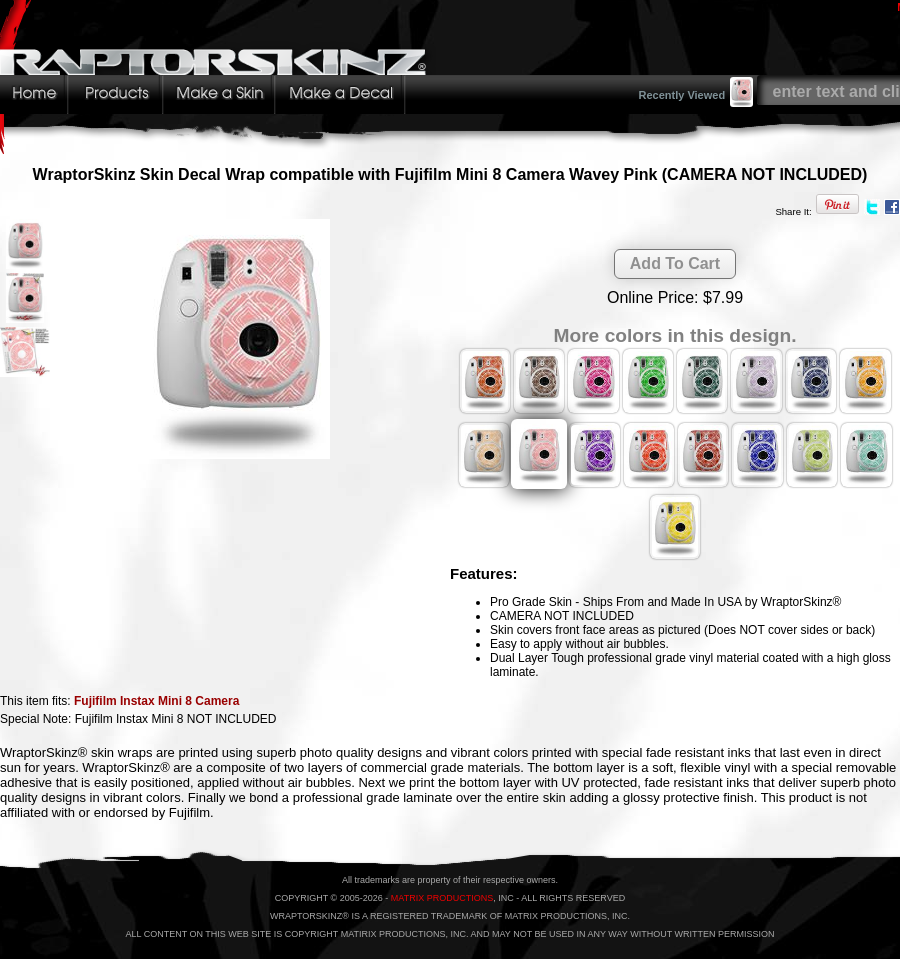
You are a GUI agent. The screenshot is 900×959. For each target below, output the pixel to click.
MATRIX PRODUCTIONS (442, 898)
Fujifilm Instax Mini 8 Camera (156, 701)
